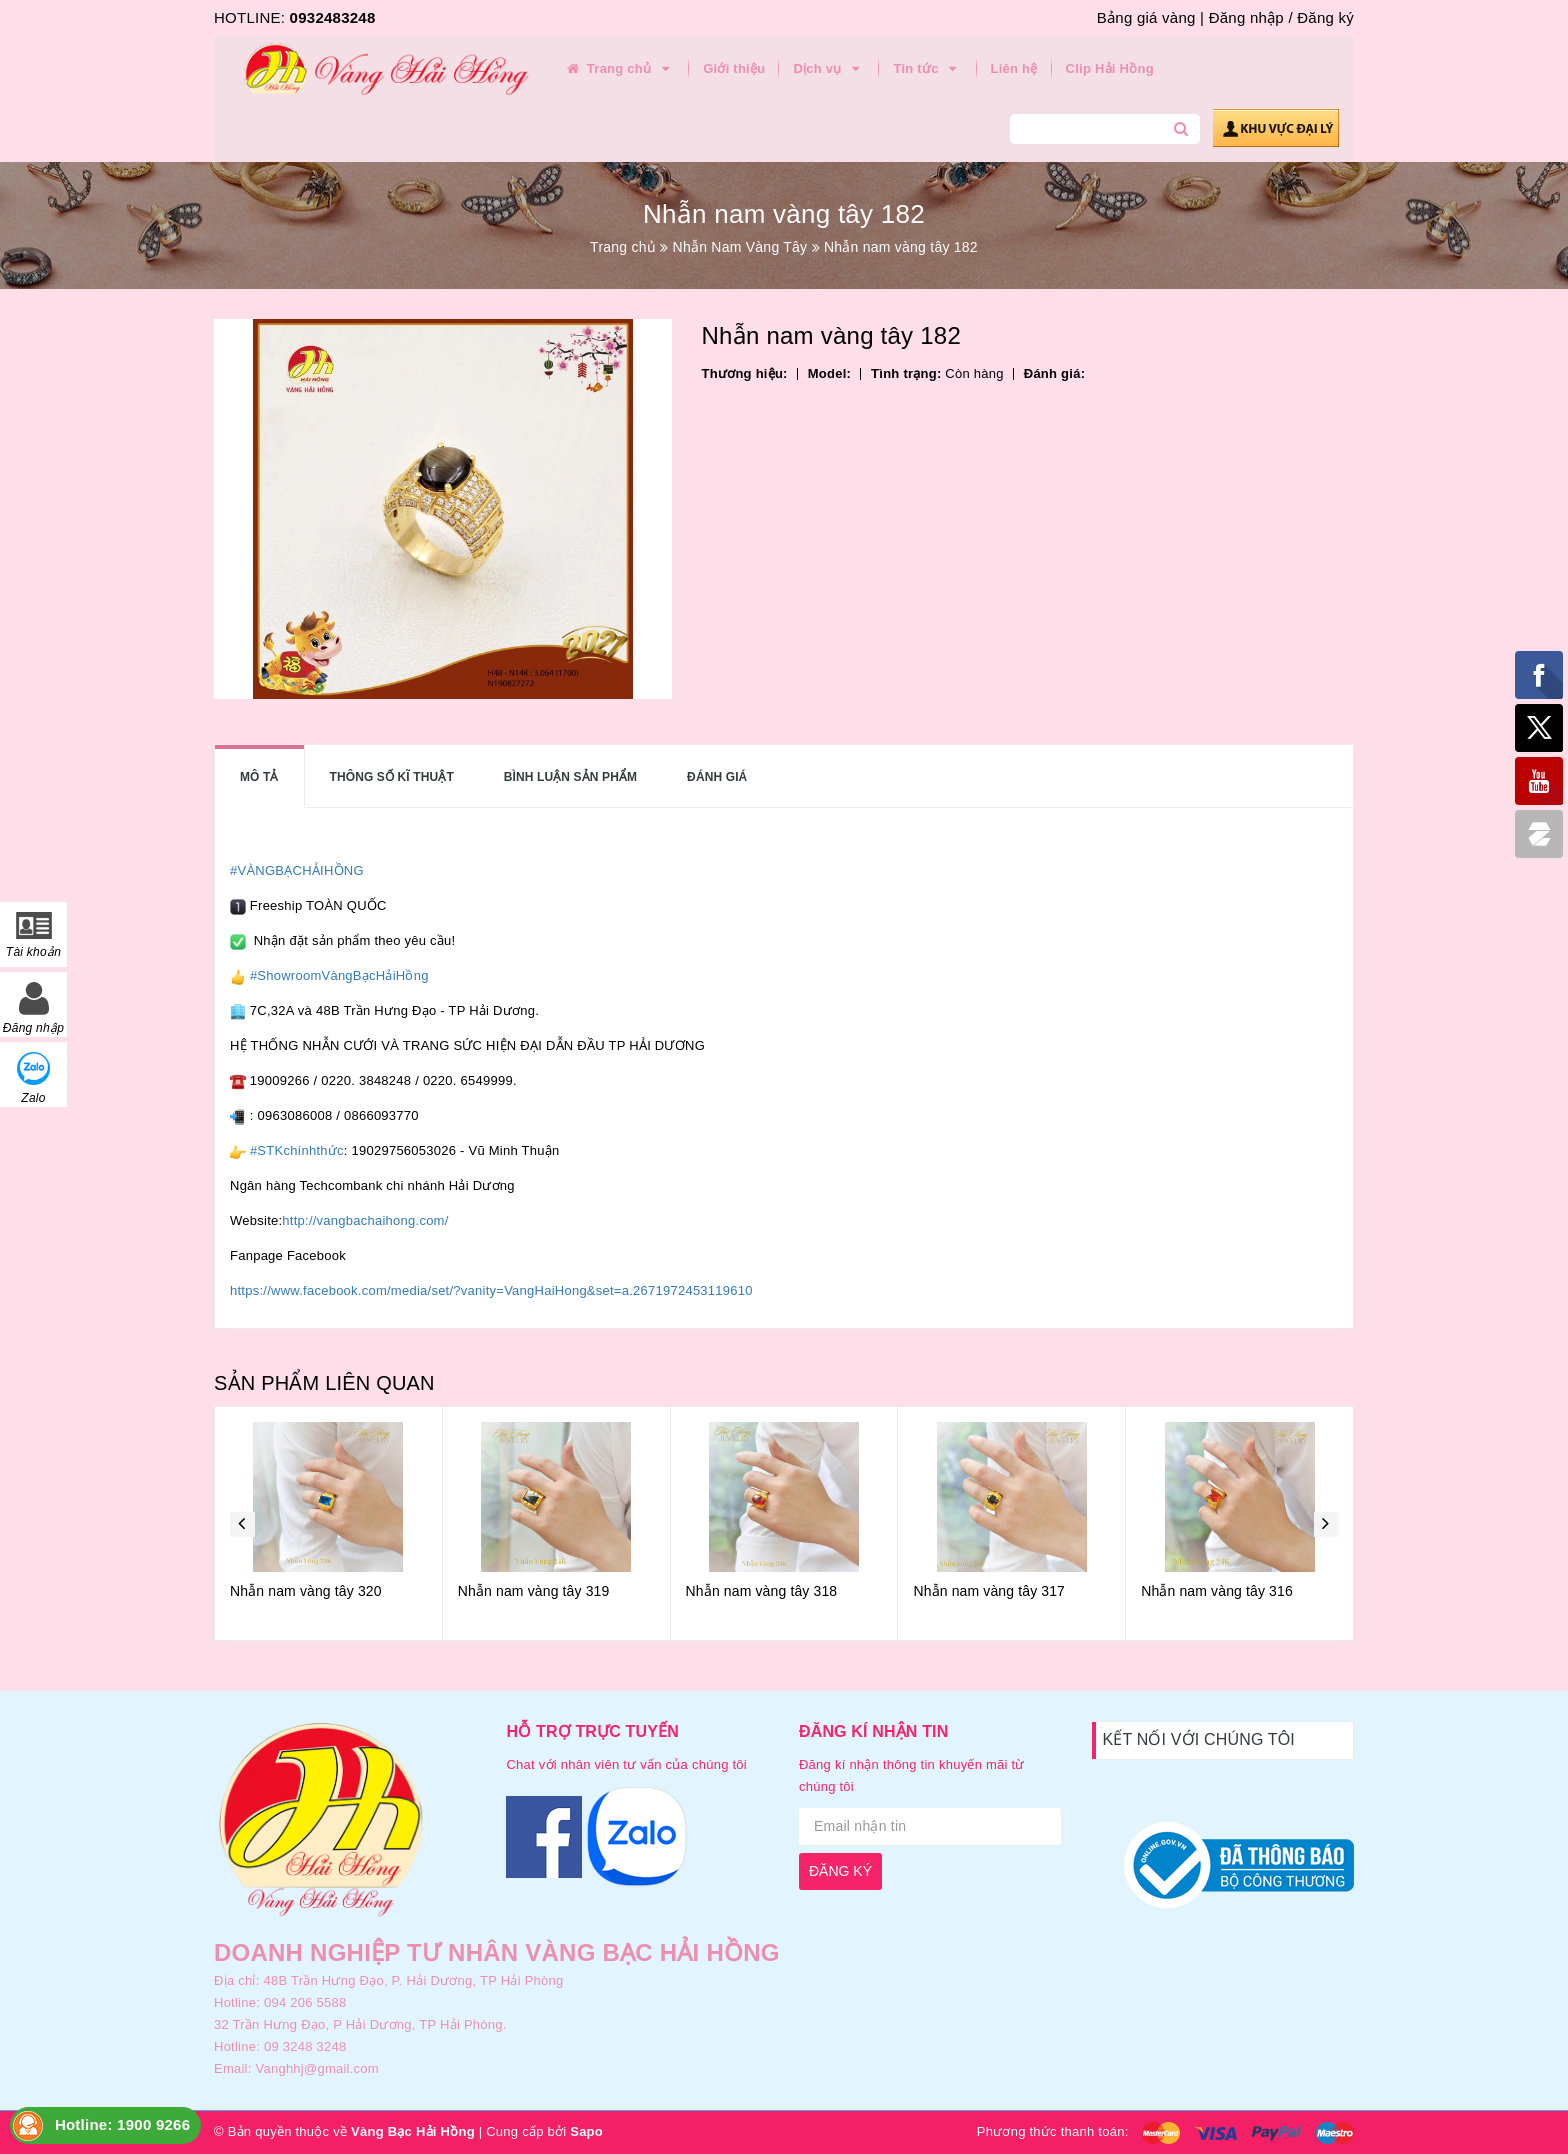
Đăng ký (1325, 17)
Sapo (586, 2131)
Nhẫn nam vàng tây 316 (1217, 1591)
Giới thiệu (734, 68)
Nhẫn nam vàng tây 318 (762, 1591)
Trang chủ (619, 69)
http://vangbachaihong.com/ (365, 1220)
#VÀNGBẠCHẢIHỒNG (297, 870)
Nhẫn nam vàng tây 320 (306, 1591)
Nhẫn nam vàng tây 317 (989, 1591)
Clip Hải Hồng (1110, 68)
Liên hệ (1014, 68)
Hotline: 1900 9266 (122, 2124)
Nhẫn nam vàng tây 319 (534, 1591)
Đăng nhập (1246, 17)
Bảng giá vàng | (1150, 17)
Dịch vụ (829, 69)
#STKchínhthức (297, 1150)
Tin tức (927, 69)
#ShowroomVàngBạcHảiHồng (339, 975)
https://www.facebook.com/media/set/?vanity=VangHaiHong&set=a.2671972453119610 (491, 1290)
